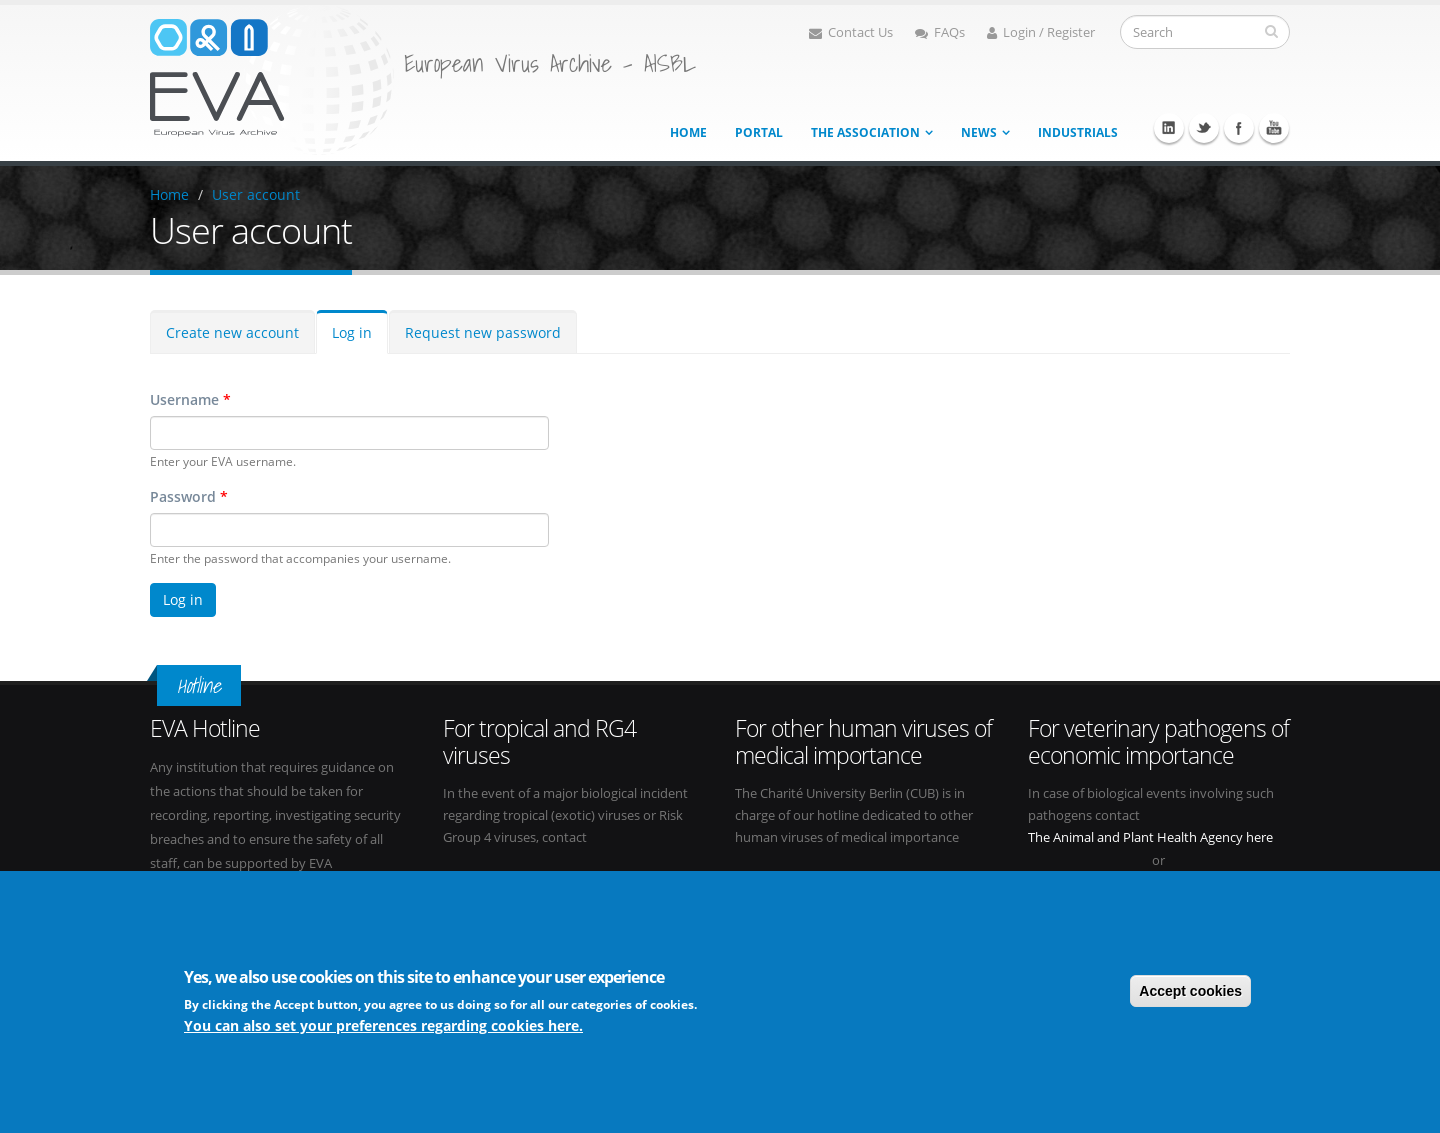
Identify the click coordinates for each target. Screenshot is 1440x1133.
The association (865, 132)
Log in (352, 332)
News (979, 132)
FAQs (940, 32)
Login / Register (1041, 32)
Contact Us (851, 32)
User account (256, 194)
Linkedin (1169, 128)
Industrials (1078, 132)
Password (189, 496)
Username (190, 399)
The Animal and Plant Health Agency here (1150, 837)
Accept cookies (1190, 991)
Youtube (1274, 128)
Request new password (483, 332)
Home (688, 132)
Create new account (232, 332)
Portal (759, 132)
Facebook (1239, 128)
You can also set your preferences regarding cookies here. (383, 1025)
